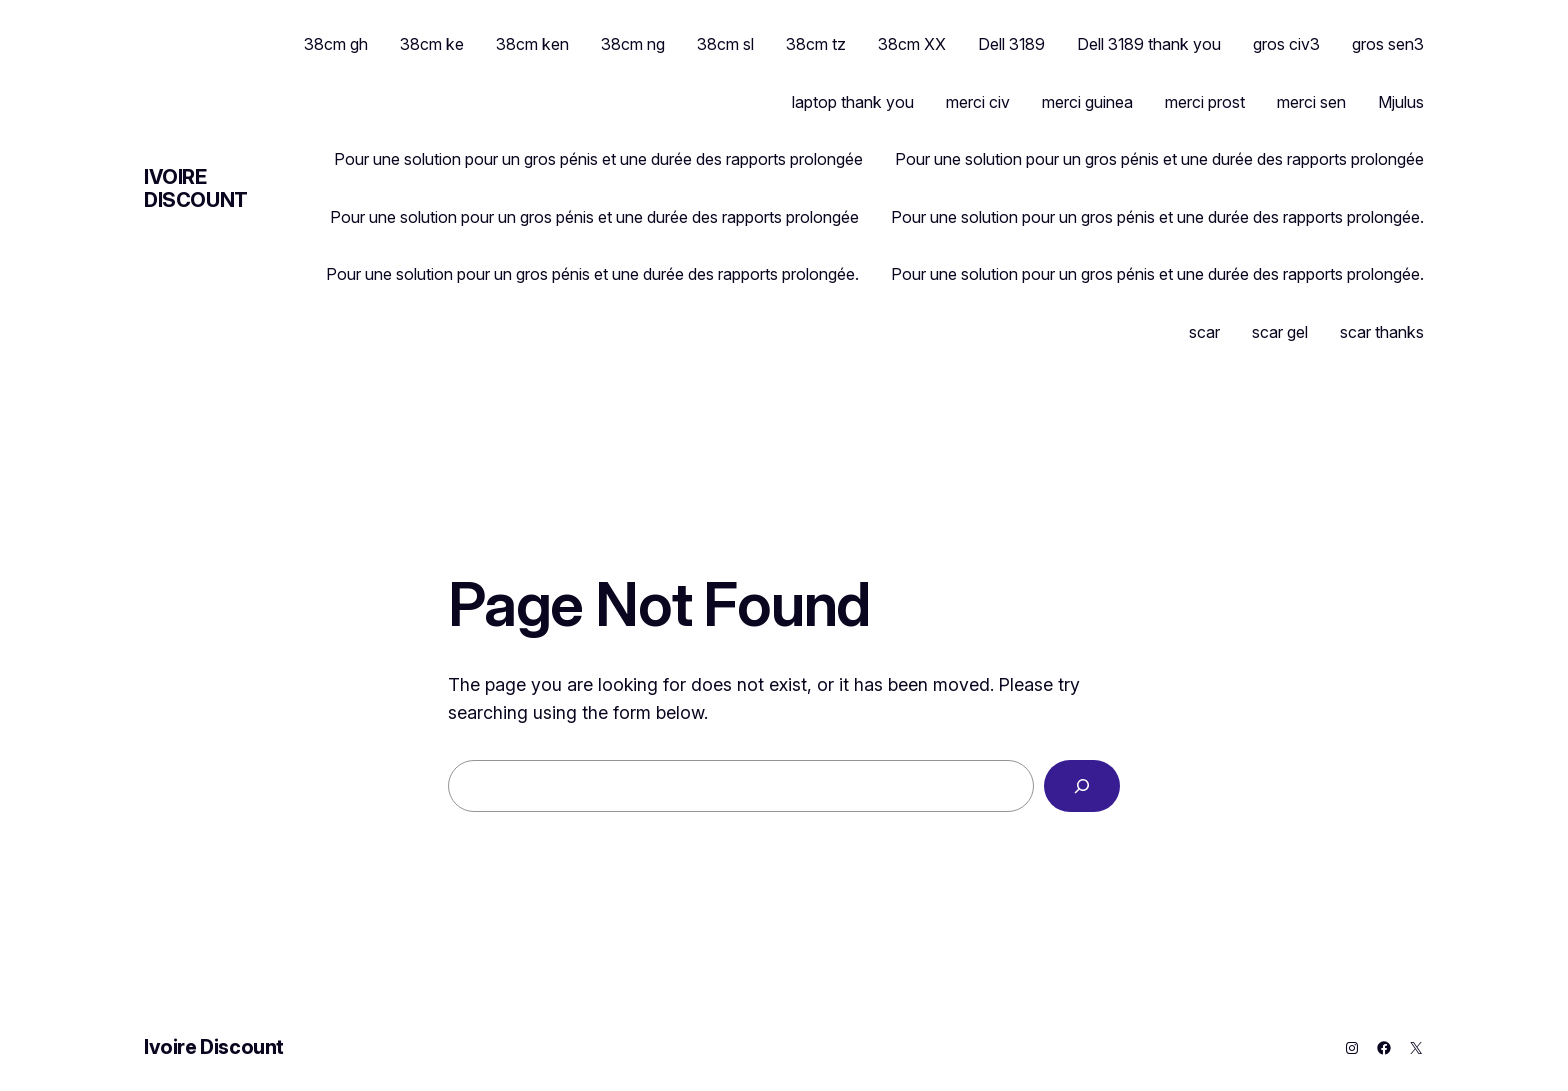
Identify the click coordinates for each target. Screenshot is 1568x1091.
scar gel (1280, 332)
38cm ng (633, 44)
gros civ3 (1286, 44)
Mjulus (1401, 102)
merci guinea (1087, 102)
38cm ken (532, 44)
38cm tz (816, 44)
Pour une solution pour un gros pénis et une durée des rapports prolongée (598, 159)
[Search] (1082, 786)
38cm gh (336, 44)
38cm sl (725, 44)
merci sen (1311, 102)
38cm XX (912, 44)
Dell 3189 (1011, 44)
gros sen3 (1388, 44)
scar (1204, 332)
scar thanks (1382, 332)
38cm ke (432, 44)
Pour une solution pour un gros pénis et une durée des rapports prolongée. (1157, 217)
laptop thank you (853, 102)
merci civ (978, 102)
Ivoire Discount (196, 188)
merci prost (1205, 102)
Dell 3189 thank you (1149, 44)
